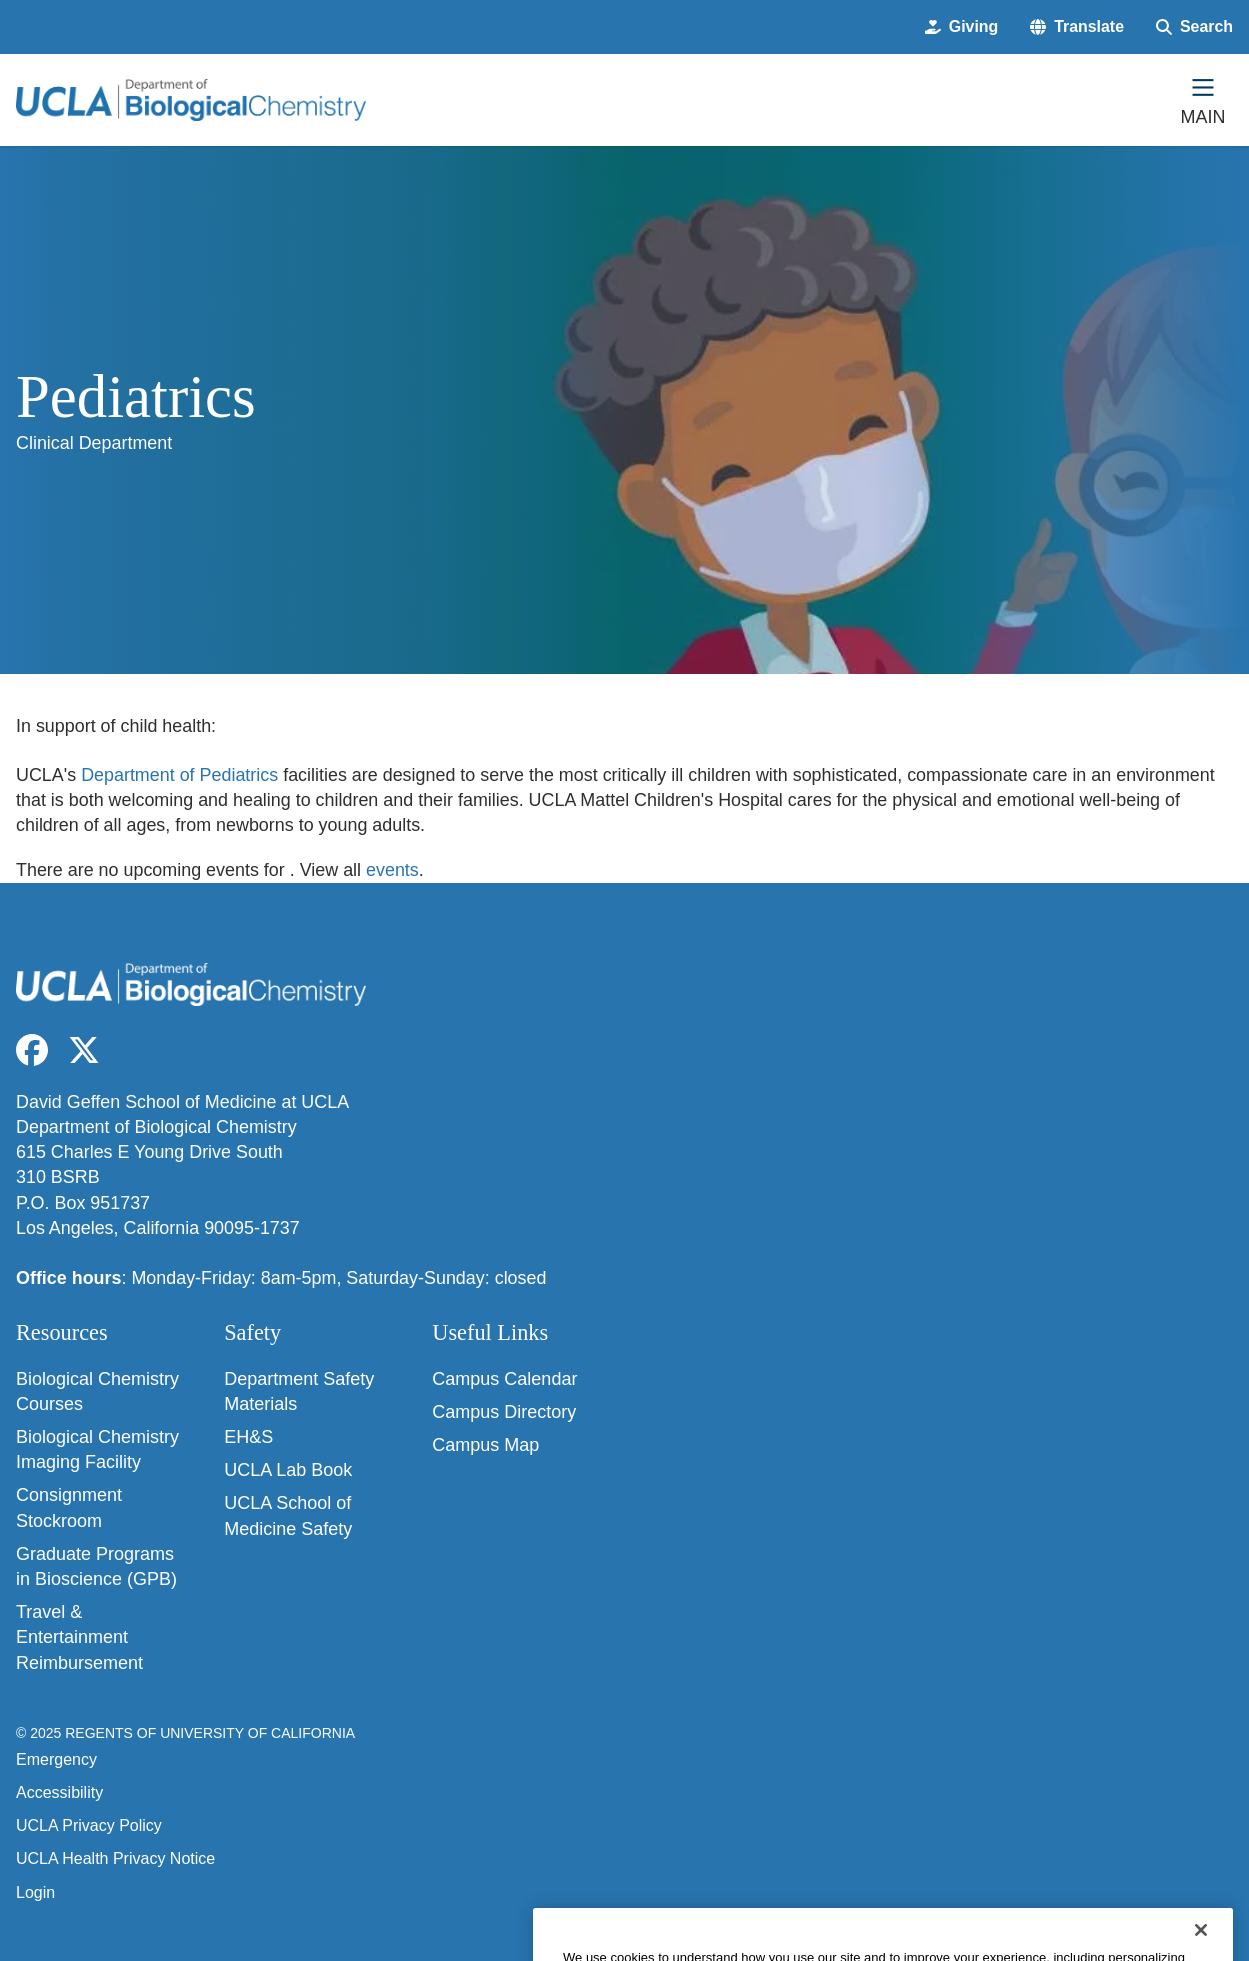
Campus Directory (504, 1412)
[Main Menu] (1203, 100)
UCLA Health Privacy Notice (115, 1858)
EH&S (248, 1437)
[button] (1077, 27)
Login (35, 1892)
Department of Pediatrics (179, 775)
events (392, 870)
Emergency (56, 1759)
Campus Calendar (504, 1379)
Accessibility (59, 1792)
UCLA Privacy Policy (89, 1825)
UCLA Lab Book (288, 1470)
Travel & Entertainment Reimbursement (79, 1637)
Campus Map (485, 1445)
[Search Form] (1194, 27)
